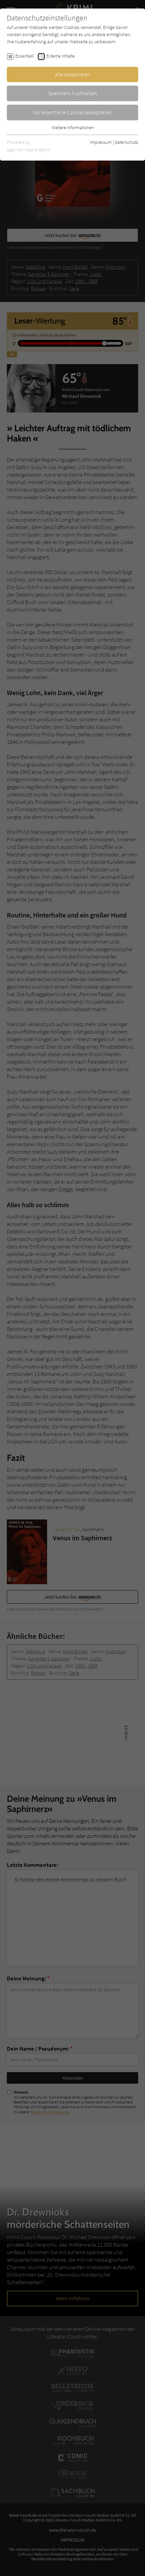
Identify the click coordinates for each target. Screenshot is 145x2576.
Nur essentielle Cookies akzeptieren (72, 112)
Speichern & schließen (72, 93)
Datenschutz (126, 142)
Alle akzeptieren (72, 74)
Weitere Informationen (73, 127)
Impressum (101, 142)
